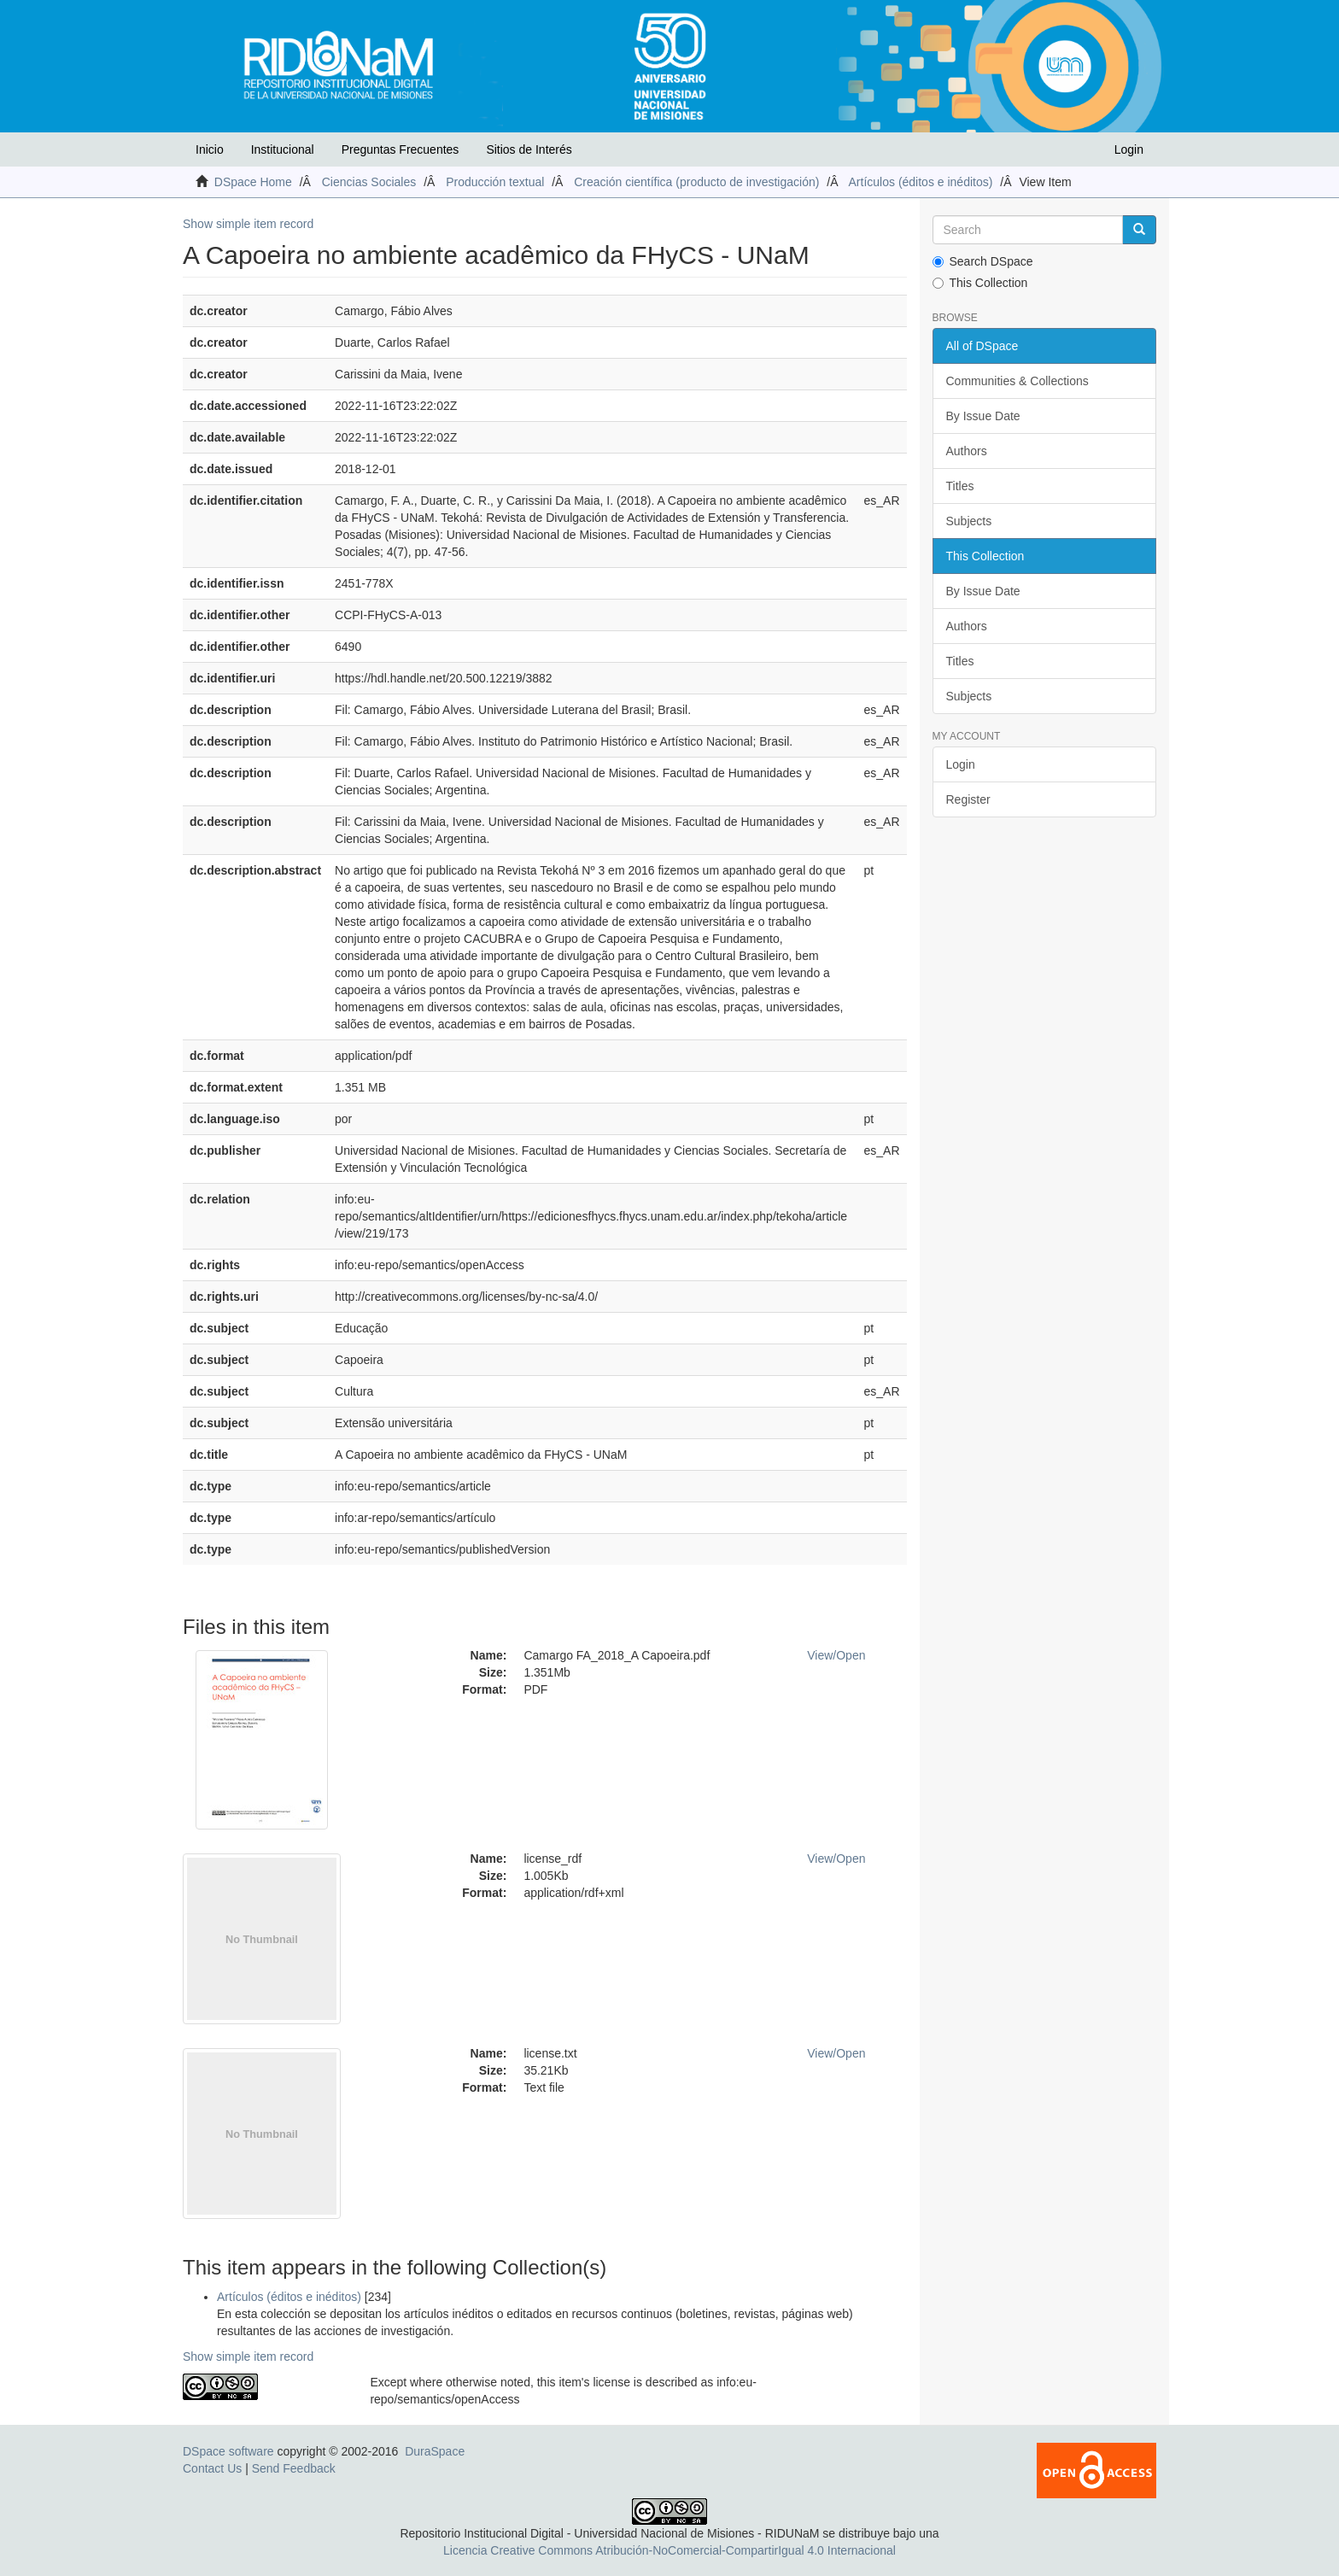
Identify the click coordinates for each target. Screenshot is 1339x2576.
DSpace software (228, 2451)
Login (960, 764)
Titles (960, 486)
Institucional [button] (282, 149)
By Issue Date (983, 416)
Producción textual (495, 182)
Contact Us (212, 2468)
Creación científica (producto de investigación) (696, 182)
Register (968, 799)
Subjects (969, 521)
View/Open (836, 1655)
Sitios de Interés (528, 149)
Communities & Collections (1017, 381)
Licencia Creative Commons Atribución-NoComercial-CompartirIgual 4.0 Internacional (669, 2550)
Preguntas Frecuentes (400, 149)
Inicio (210, 149)
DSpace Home (253, 182)
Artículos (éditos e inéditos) (921, 182)
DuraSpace (435, 2451)
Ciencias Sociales (369, 182)
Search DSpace (983, 261)
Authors (966, 451)
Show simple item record (248, 224)
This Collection (980, 283)
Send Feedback (294, 2468)
